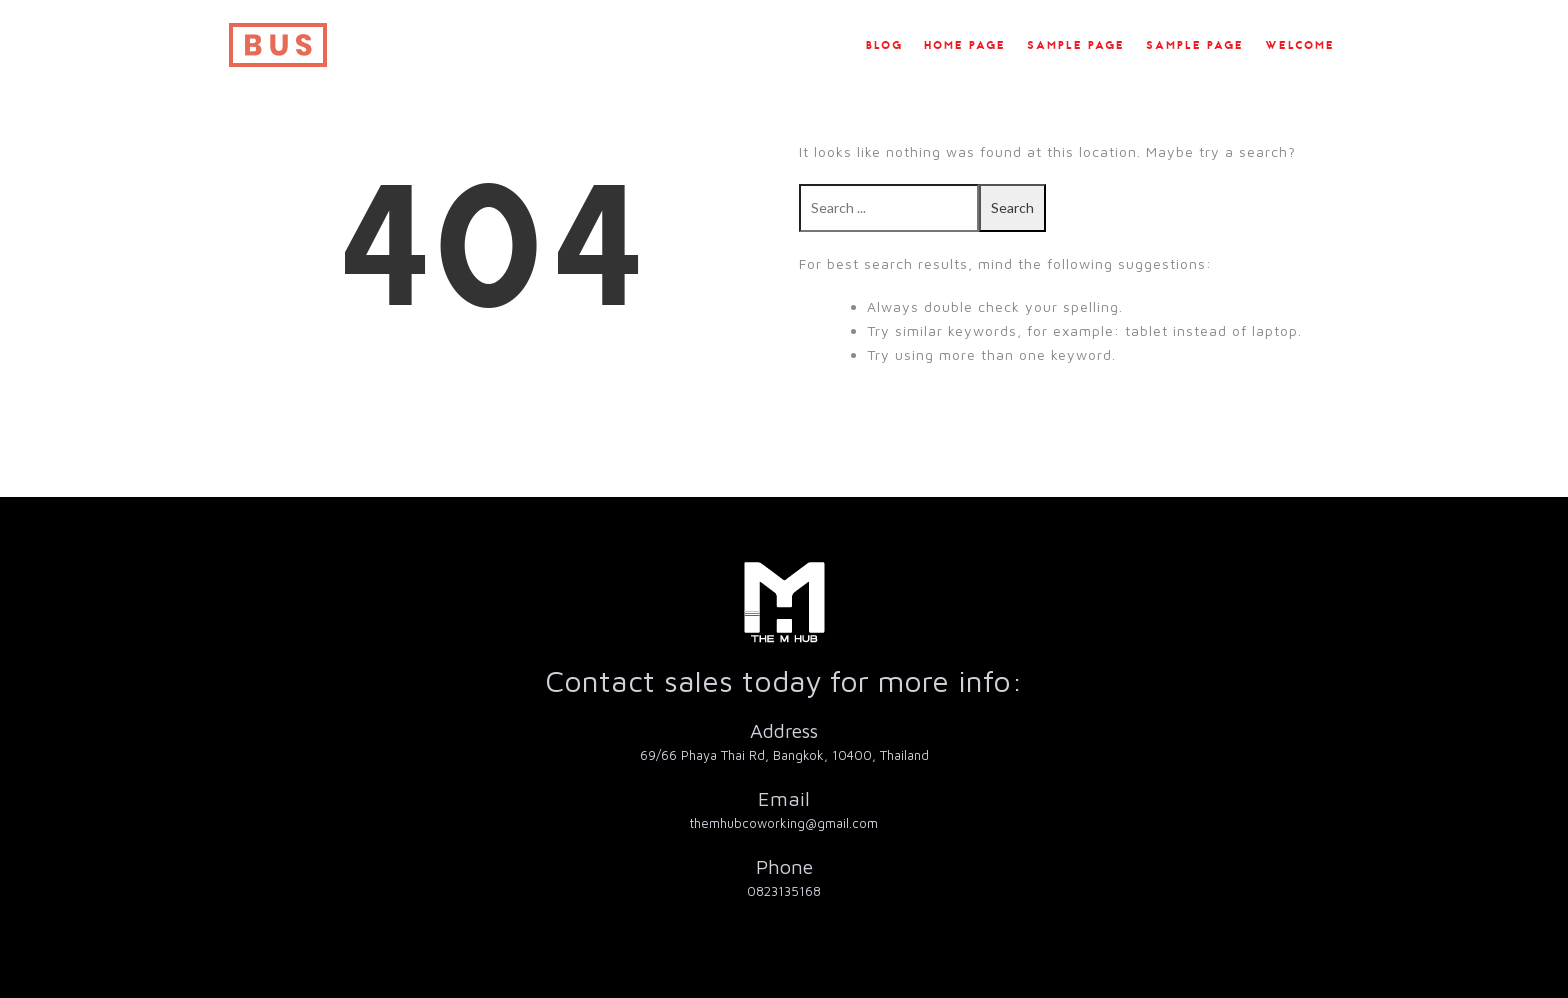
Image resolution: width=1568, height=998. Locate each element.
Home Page (965, 46)
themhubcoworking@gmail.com (784, 823)
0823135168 (784, 891)
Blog (884, 46)
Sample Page (1076, 46)
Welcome (1300, 46)
